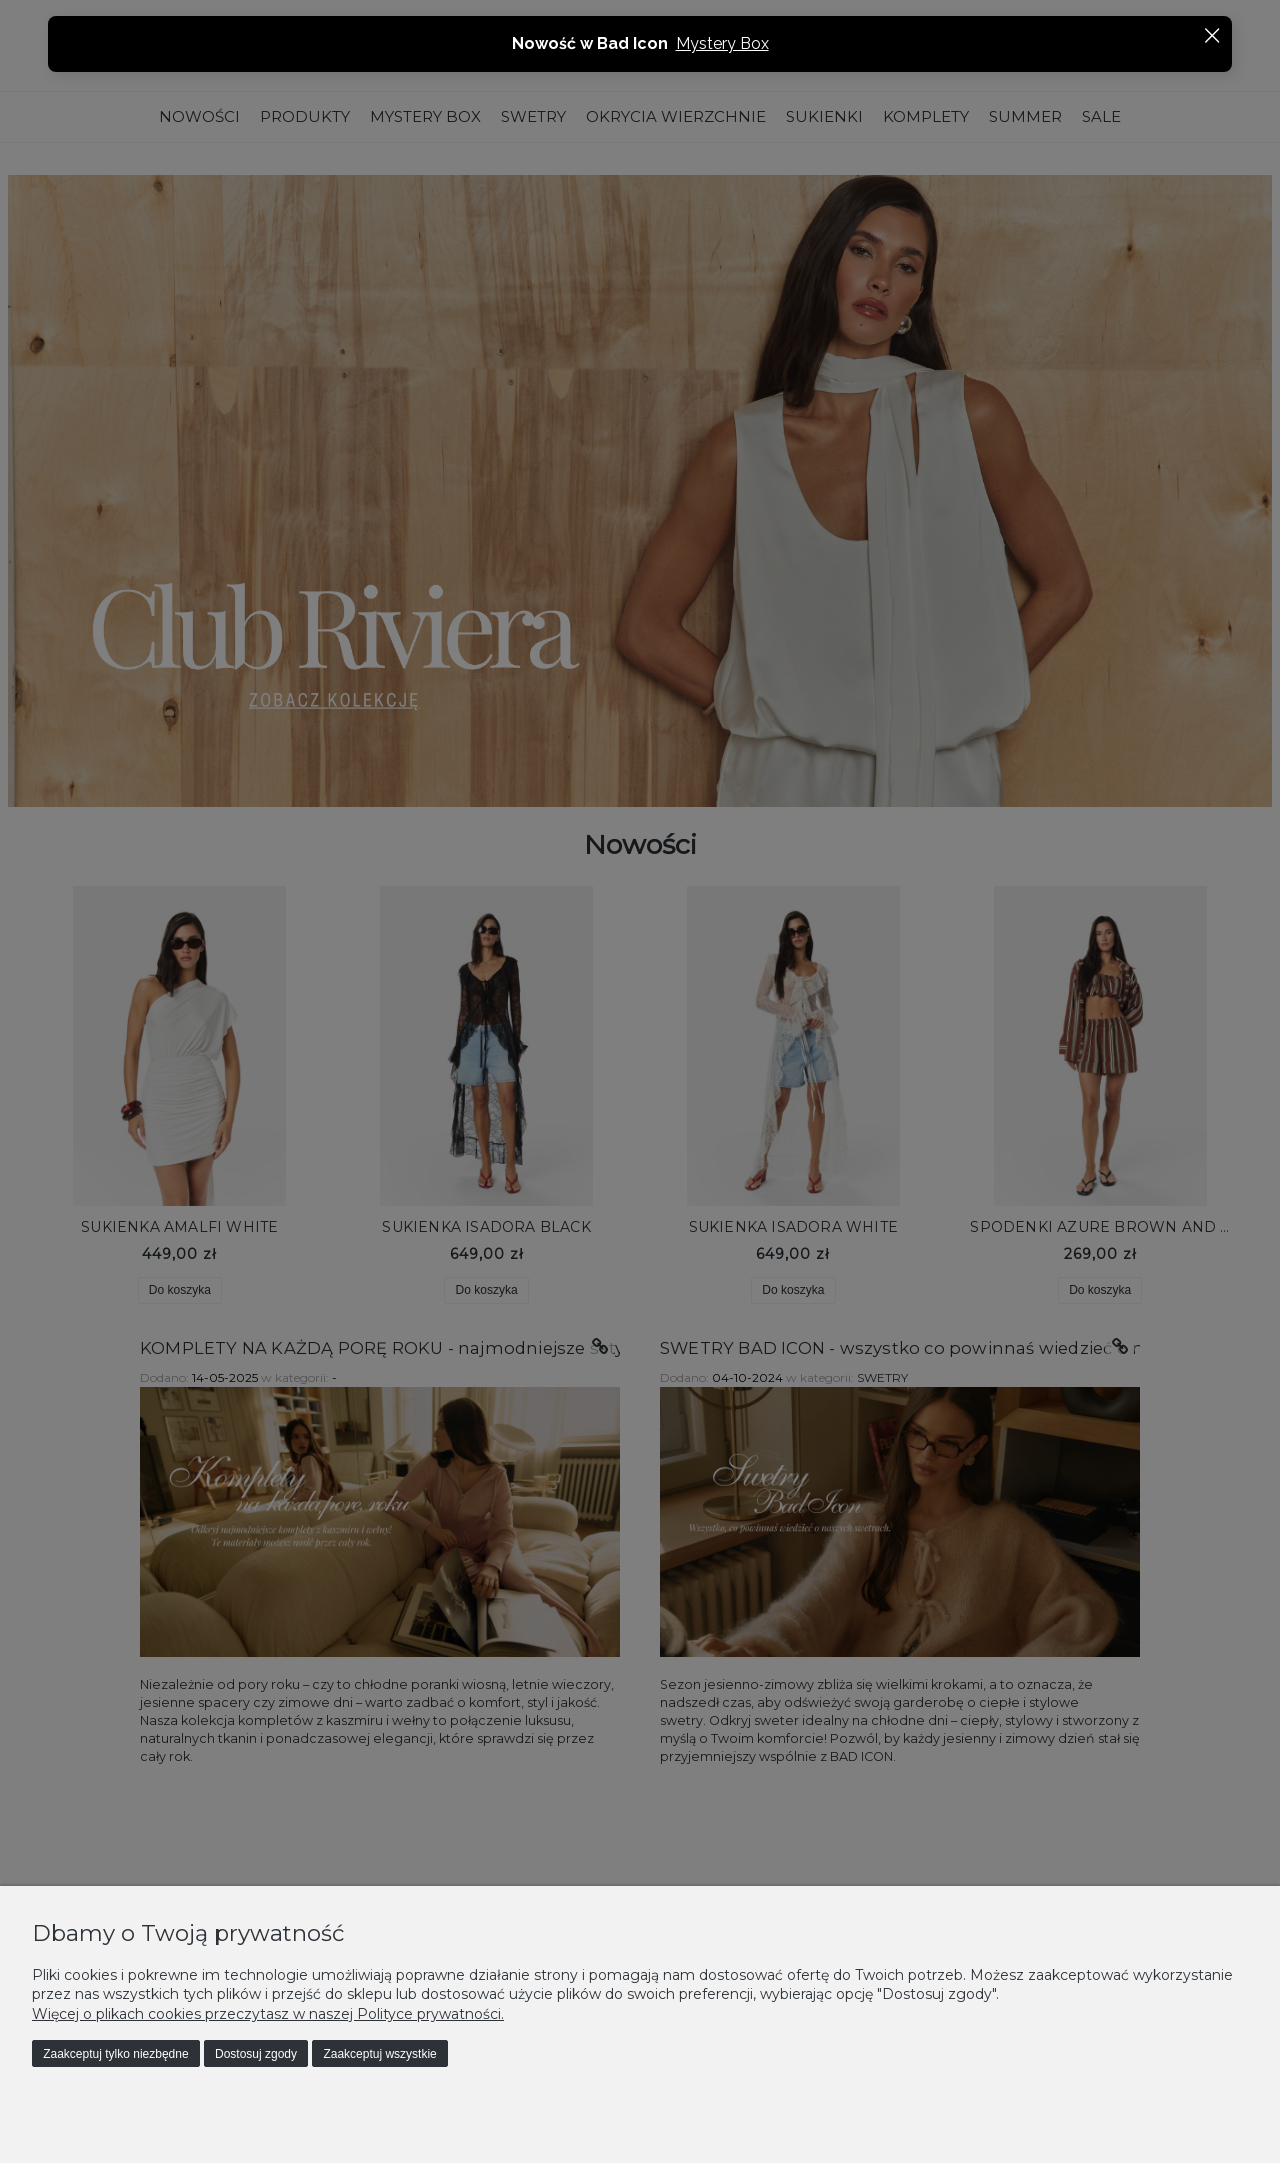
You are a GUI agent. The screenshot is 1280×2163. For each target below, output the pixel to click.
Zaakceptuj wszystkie (379, 2054)
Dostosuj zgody (256, 2054)
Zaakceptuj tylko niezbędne (115, 2054)
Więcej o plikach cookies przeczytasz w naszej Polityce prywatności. (268, 2014)
